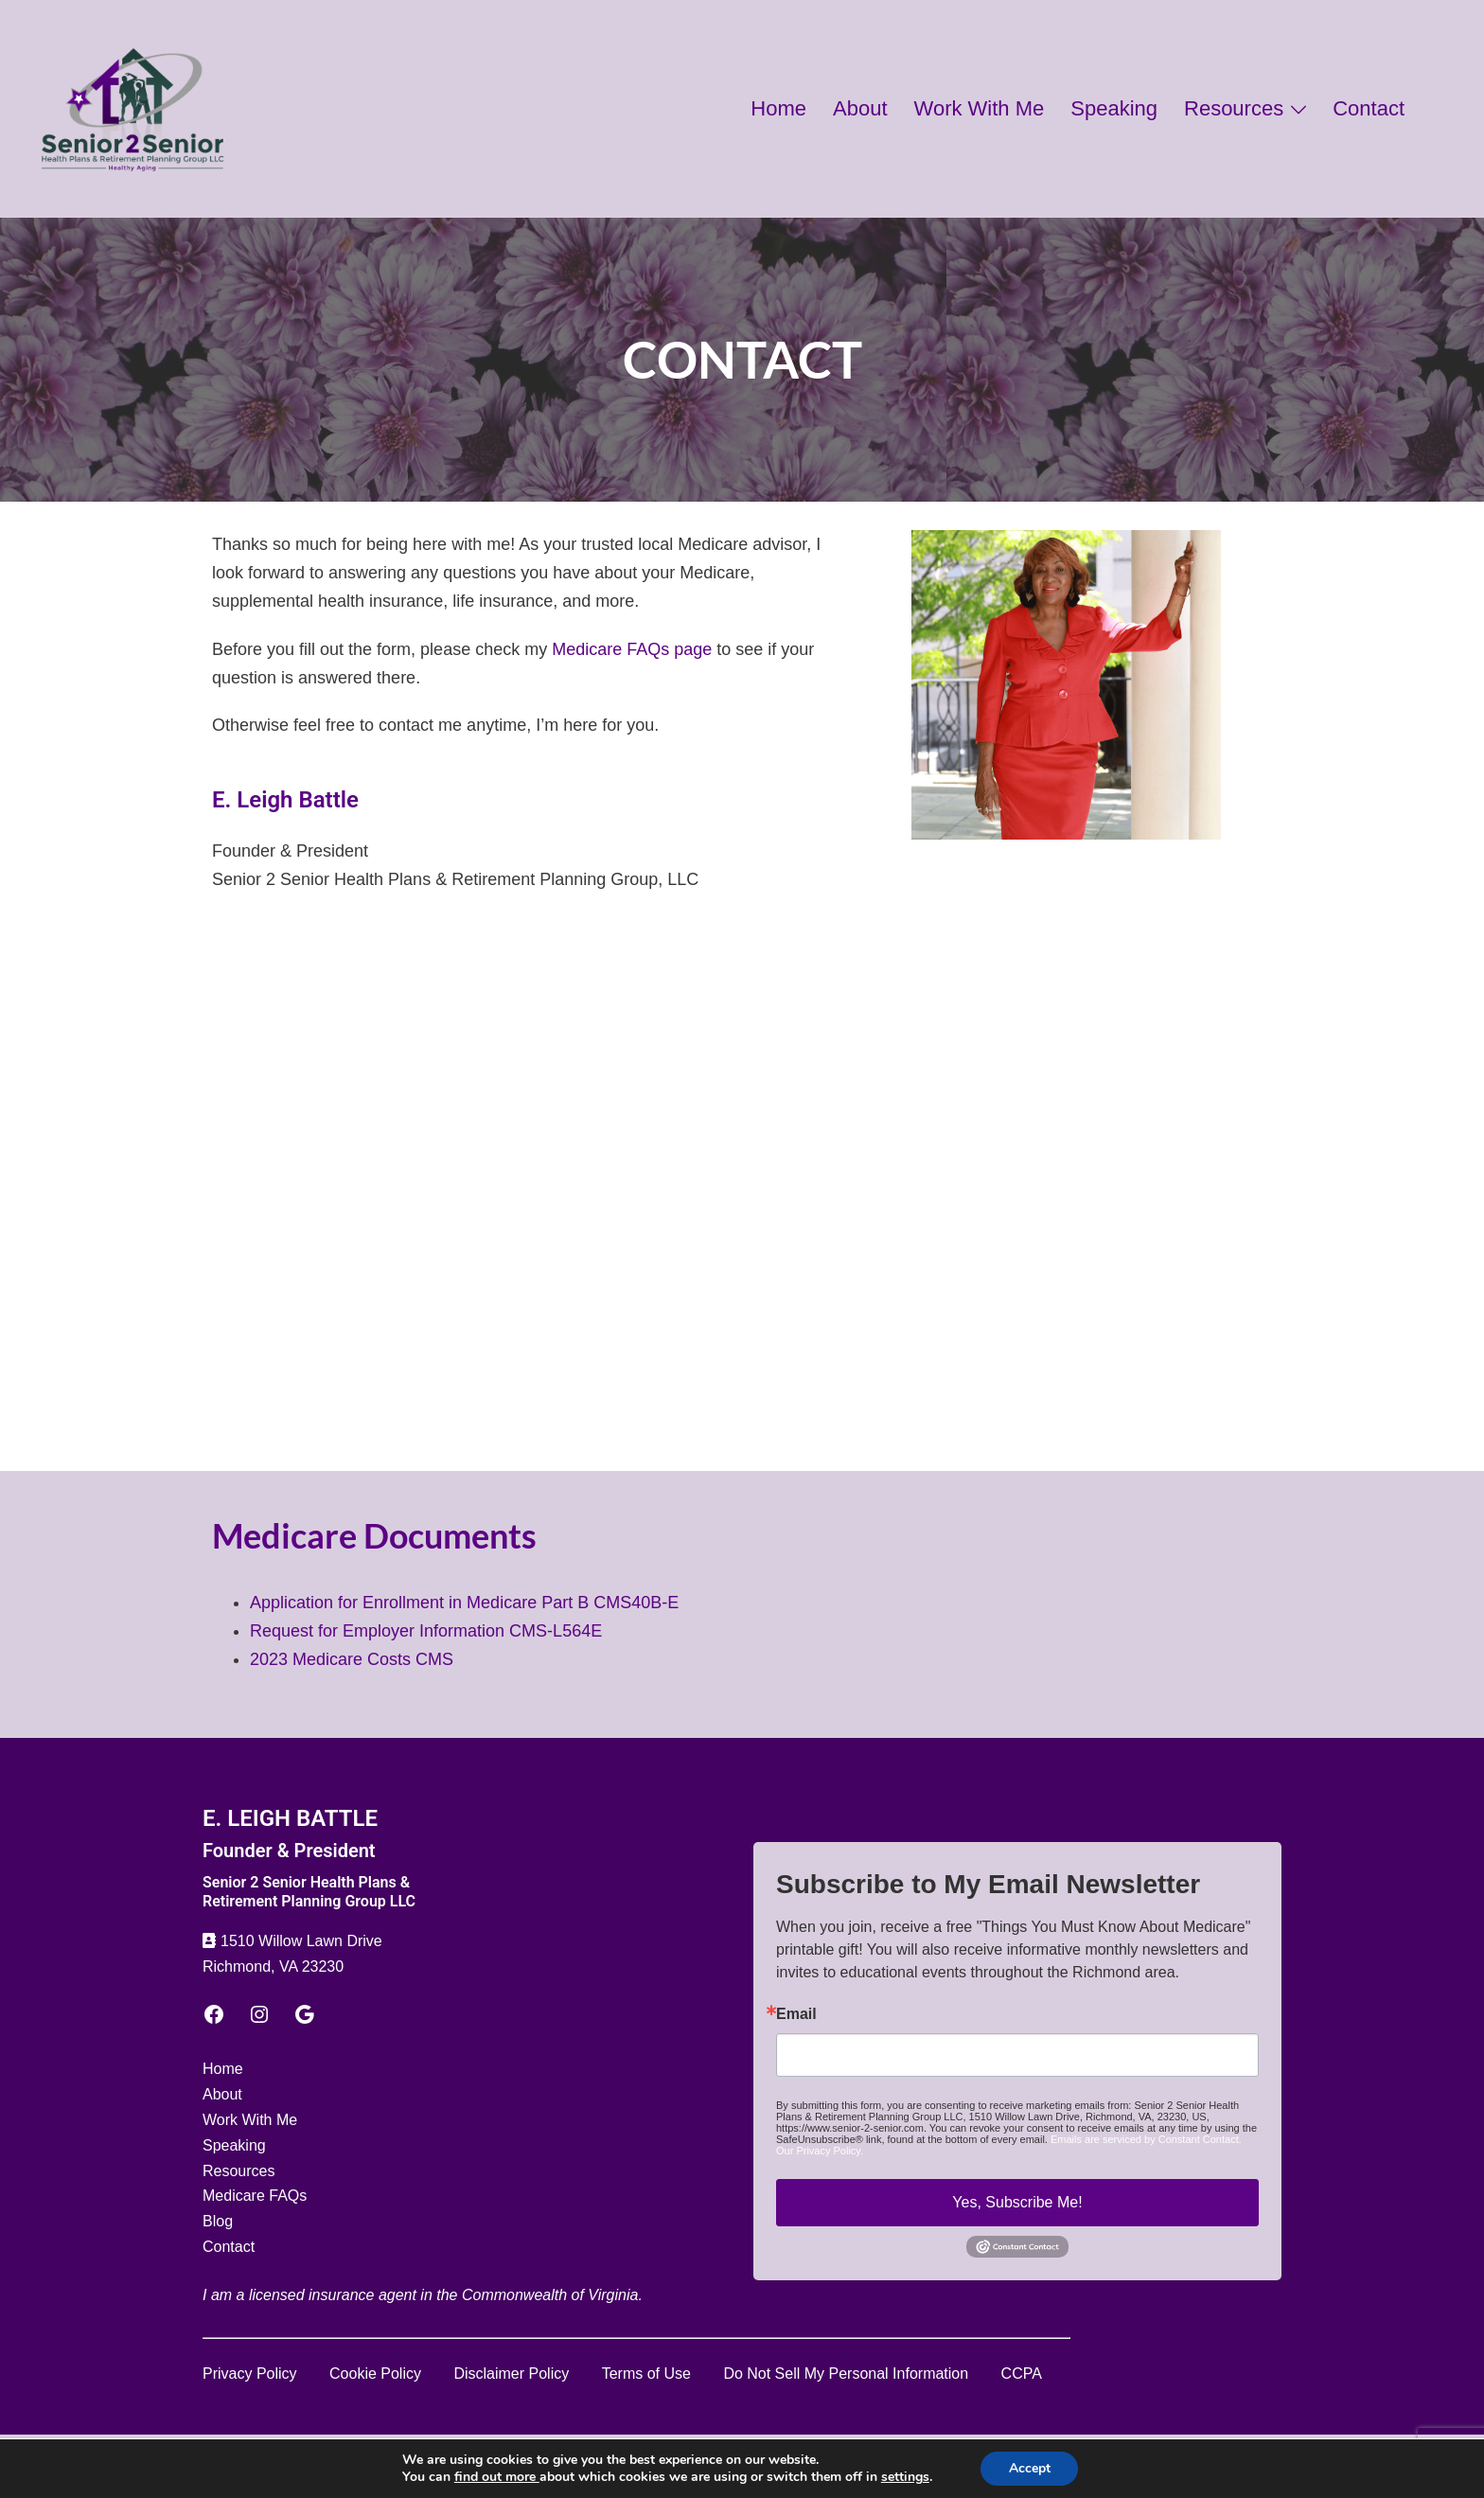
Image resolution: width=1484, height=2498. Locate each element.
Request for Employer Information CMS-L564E (426, 1630)
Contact (1368, 108)
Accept (1030, 2468)
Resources (1233, 108)
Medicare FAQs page (632, 649)
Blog (218, 2221)
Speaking (1113, 108)
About (860, 108)
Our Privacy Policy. (819, 2150)
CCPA (1021, 2373)
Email (796, 2014)
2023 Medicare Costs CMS (351, 1659)
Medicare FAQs (255, 2196)
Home (778, 108)
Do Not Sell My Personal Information (845, 2373)
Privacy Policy (250, 2373)
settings (904, 2477)
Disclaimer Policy (511, 2373)
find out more (496, 2477)
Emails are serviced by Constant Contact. (1146, 2139)
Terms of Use (646, 2373)
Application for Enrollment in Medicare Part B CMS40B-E (464, 1602)
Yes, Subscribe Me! (1017, 2202)
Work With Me (979, 108)
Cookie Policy (375, 2373)
